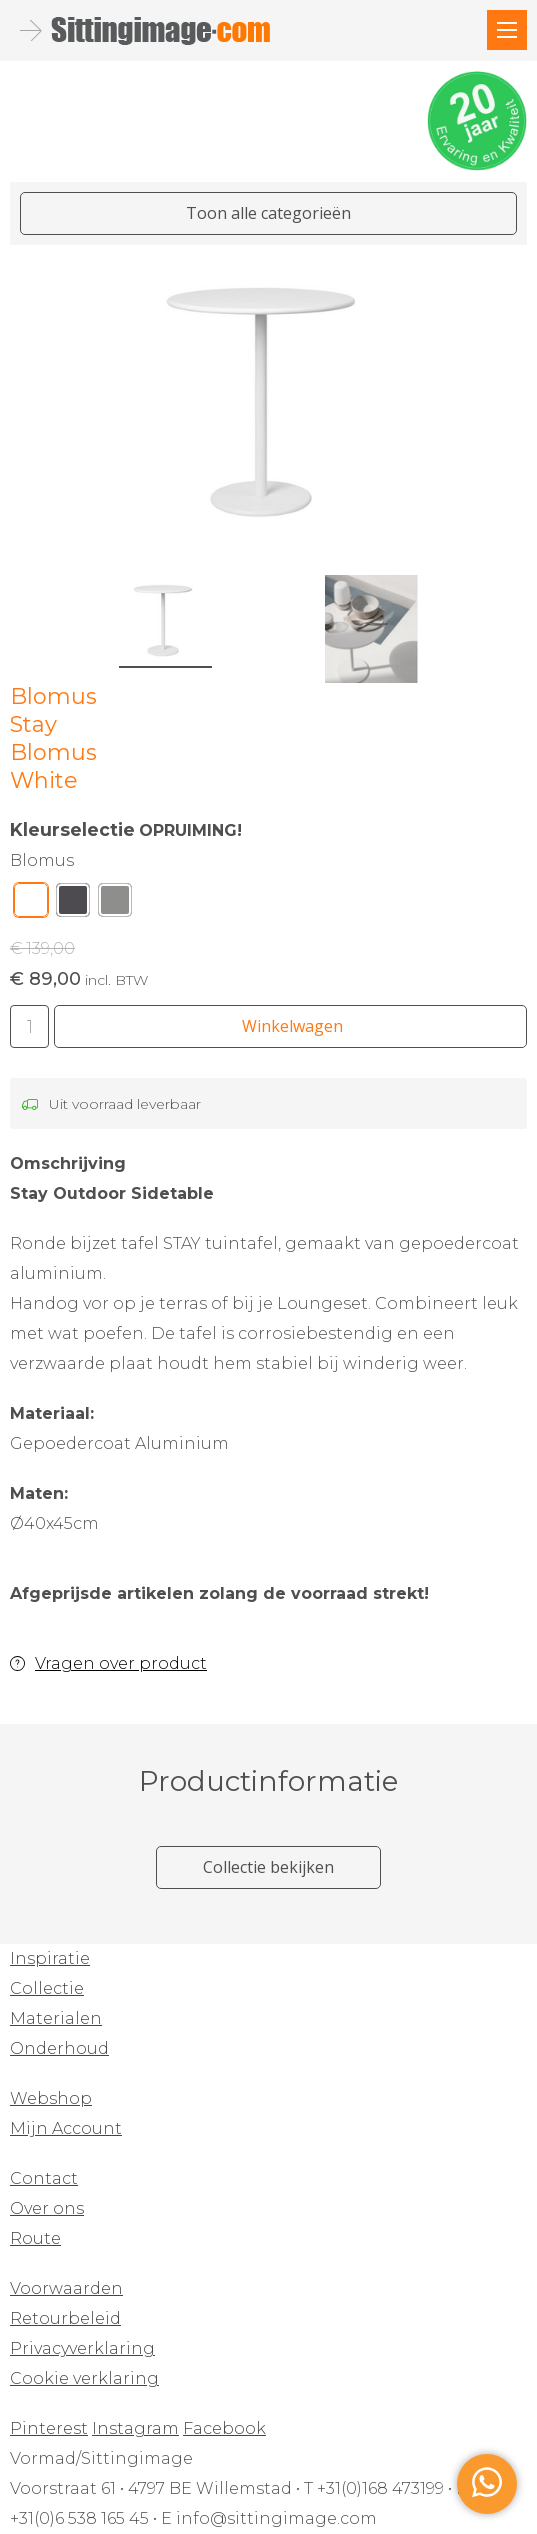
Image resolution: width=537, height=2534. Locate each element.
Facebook (224, 2428)
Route (35, 2238)
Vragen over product (121, 1663)
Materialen (56, 2018)
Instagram (135, 2428)
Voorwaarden (66, 2288)
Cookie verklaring (84, 2378)
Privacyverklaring (82, 2348)
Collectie (47, 1988)
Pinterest (49, 2428)
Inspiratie (50, 1958)
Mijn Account (66, 2128)
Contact (44, 2178)
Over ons (47, 2208)
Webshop (51, 2098)
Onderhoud (59, 2048)
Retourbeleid (65, 2318)
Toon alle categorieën (268, 213)
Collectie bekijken (268, 1867)
